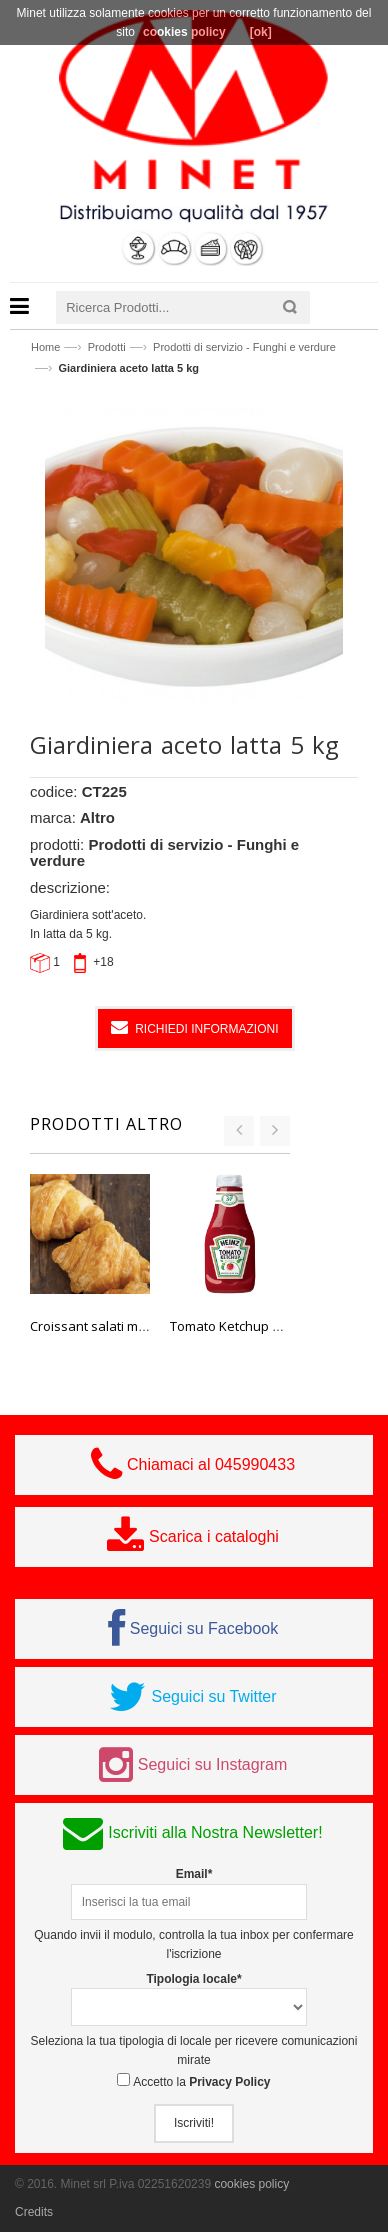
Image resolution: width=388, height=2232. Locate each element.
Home (45, 347)
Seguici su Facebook (204, 1628)
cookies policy (251, 2184)
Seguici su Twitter (213, 1696)
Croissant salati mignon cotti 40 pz (132, 1326)
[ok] (261, 32)
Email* (194, 1874)
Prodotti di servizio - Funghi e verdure (244, 347)
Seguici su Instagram (212, 1764)
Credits (34, 2212)
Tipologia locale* (193, 1979)
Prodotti (107, 347)
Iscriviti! (194, 2123)
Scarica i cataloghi (214, 1536)
